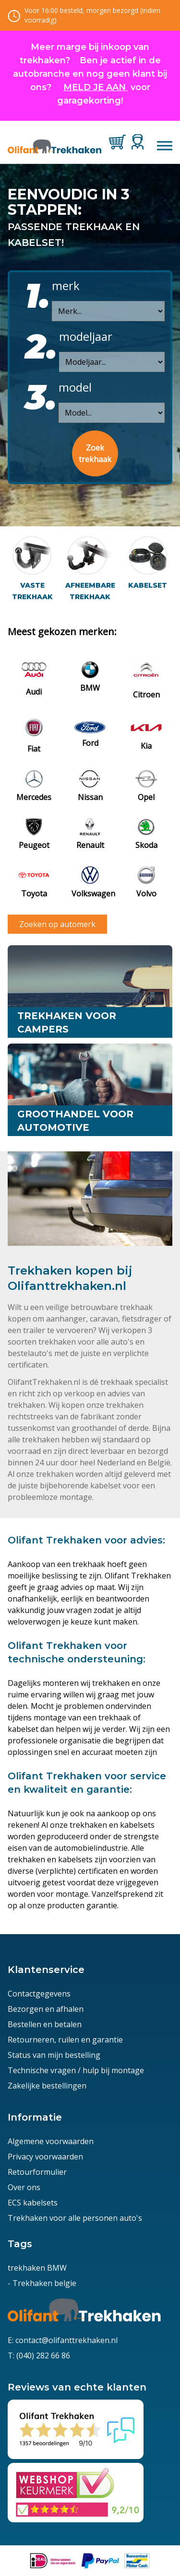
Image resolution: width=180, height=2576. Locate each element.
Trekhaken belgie (44, 2283)
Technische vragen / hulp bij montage (76, 2070)
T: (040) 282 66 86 (39, 2355)
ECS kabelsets (33, 2202)
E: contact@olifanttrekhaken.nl (63, 2340)
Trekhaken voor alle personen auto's (75, 2218)
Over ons (24, 2187)
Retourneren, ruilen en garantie (65, 2039)
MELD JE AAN (94, 87)
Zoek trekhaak (95, 453)
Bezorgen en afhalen (46, 2009)
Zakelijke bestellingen (47, 2085)
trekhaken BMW (37, 2268)
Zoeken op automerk (57, 924)
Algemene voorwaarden (51, 2141)
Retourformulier (37, 2172)
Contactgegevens (39, 1993)
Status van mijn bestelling (54, 2055)
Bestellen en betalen (45, 2024)
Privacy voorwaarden (45, 2156)
